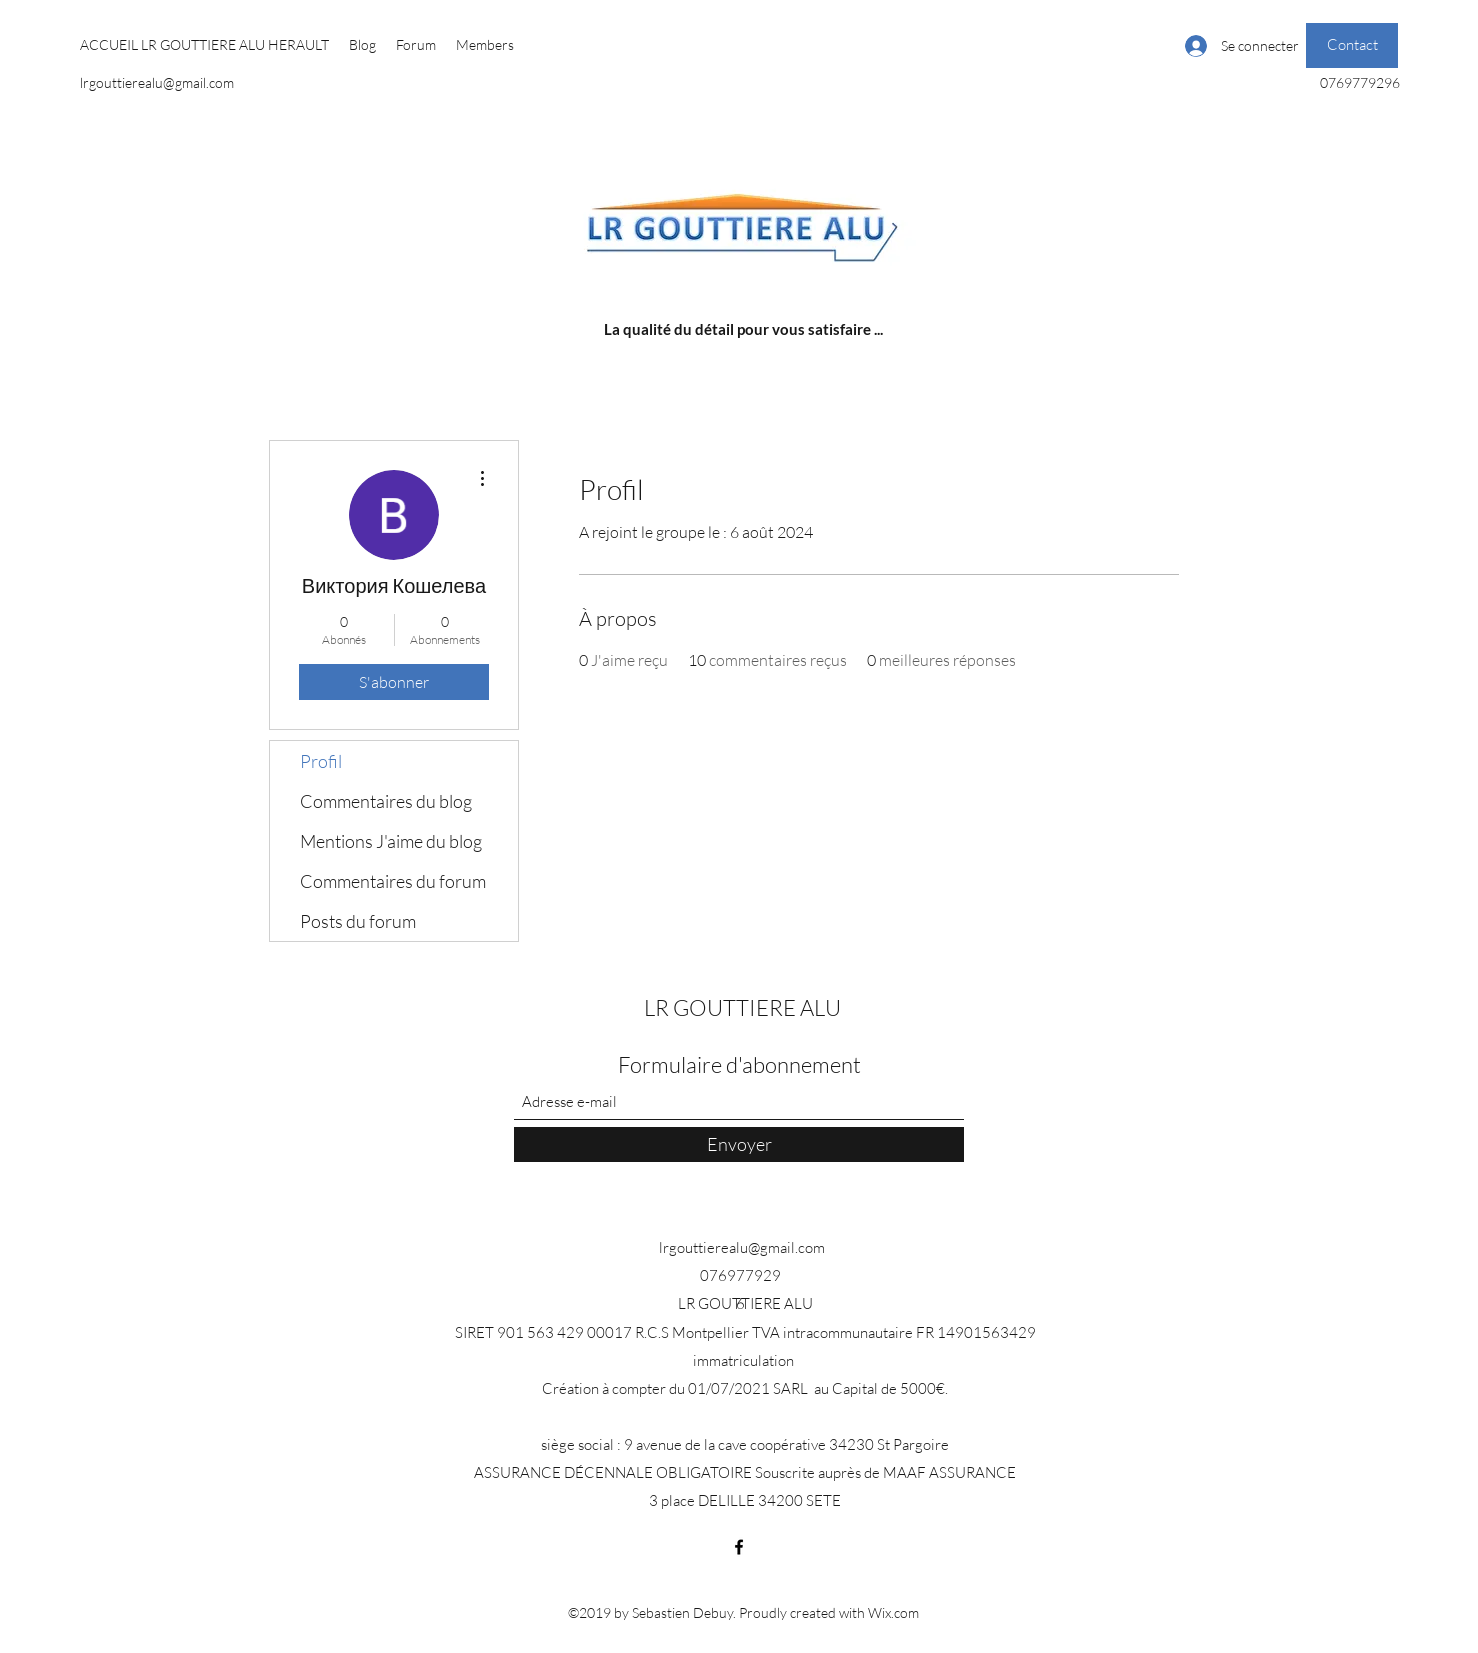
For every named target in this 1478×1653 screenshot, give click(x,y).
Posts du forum (358, 921)
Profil (321, 761)
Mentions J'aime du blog (391, 841)
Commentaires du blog (386, 801)
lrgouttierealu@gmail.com (157, 82)
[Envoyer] (739, 1144)
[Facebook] (739, 1547)
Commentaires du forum (393, 881)
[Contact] (1352, 45)
